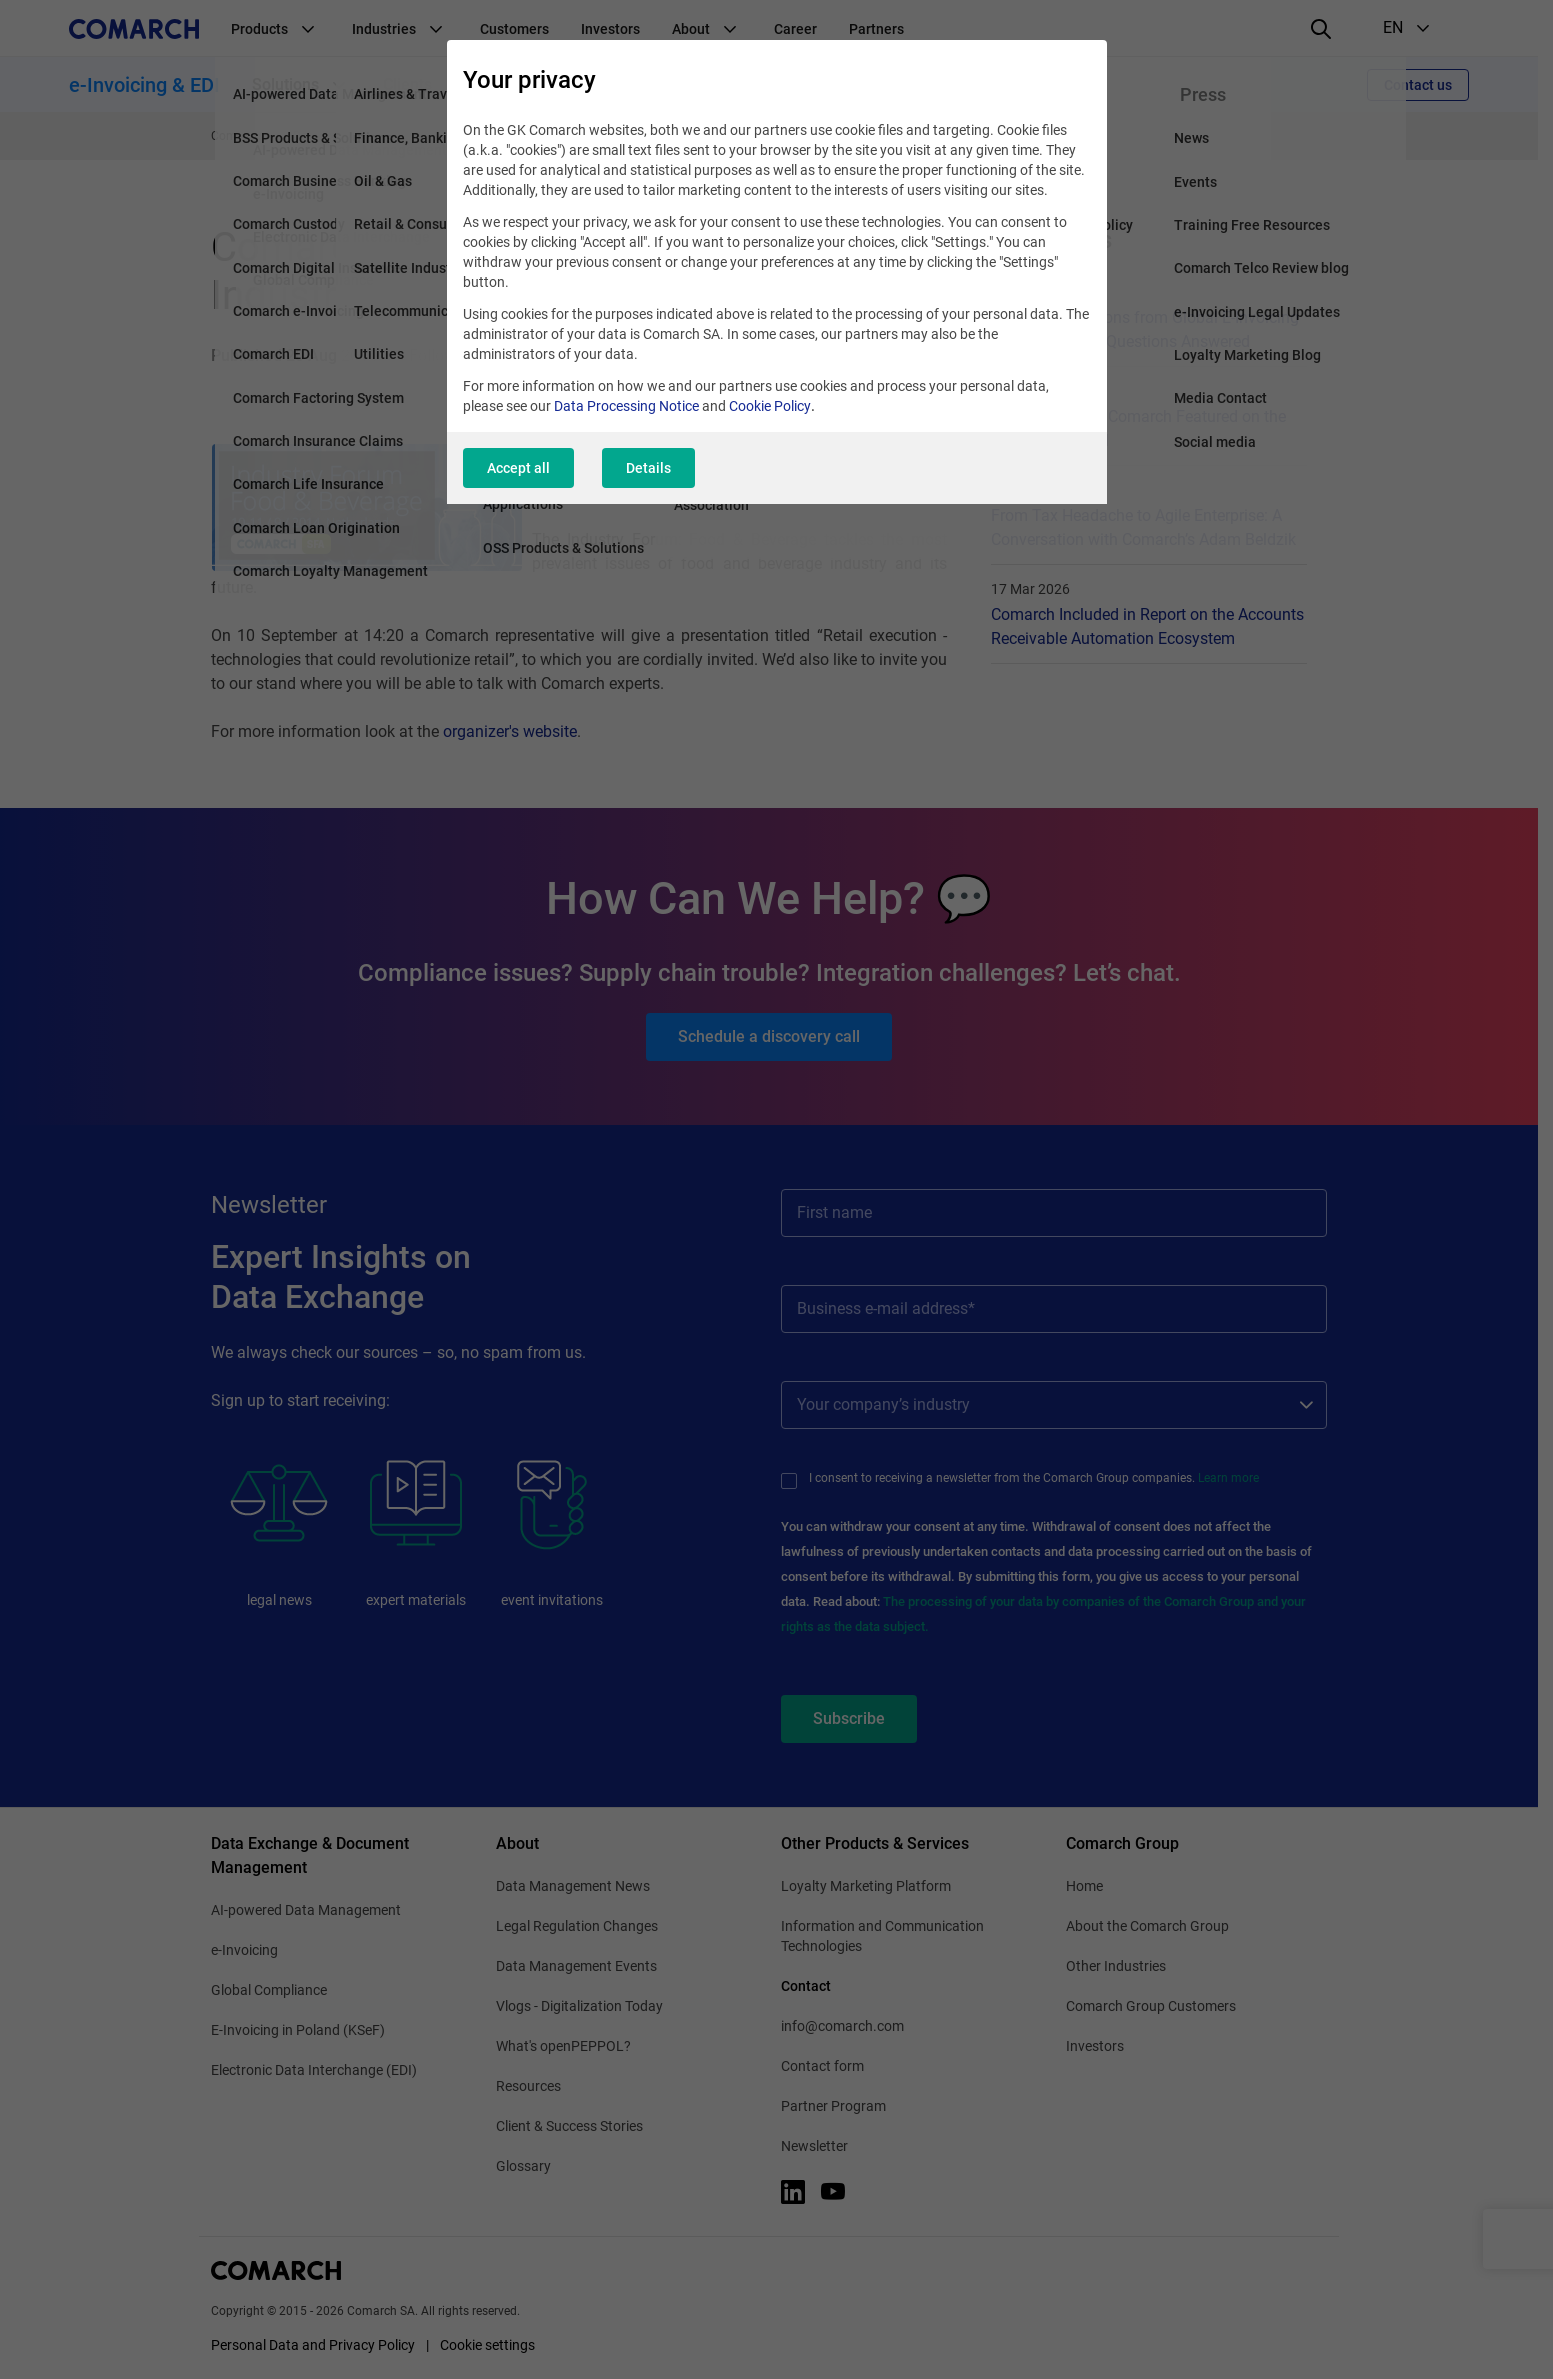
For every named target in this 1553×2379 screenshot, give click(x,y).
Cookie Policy (770, 406)
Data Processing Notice (626, 406)
